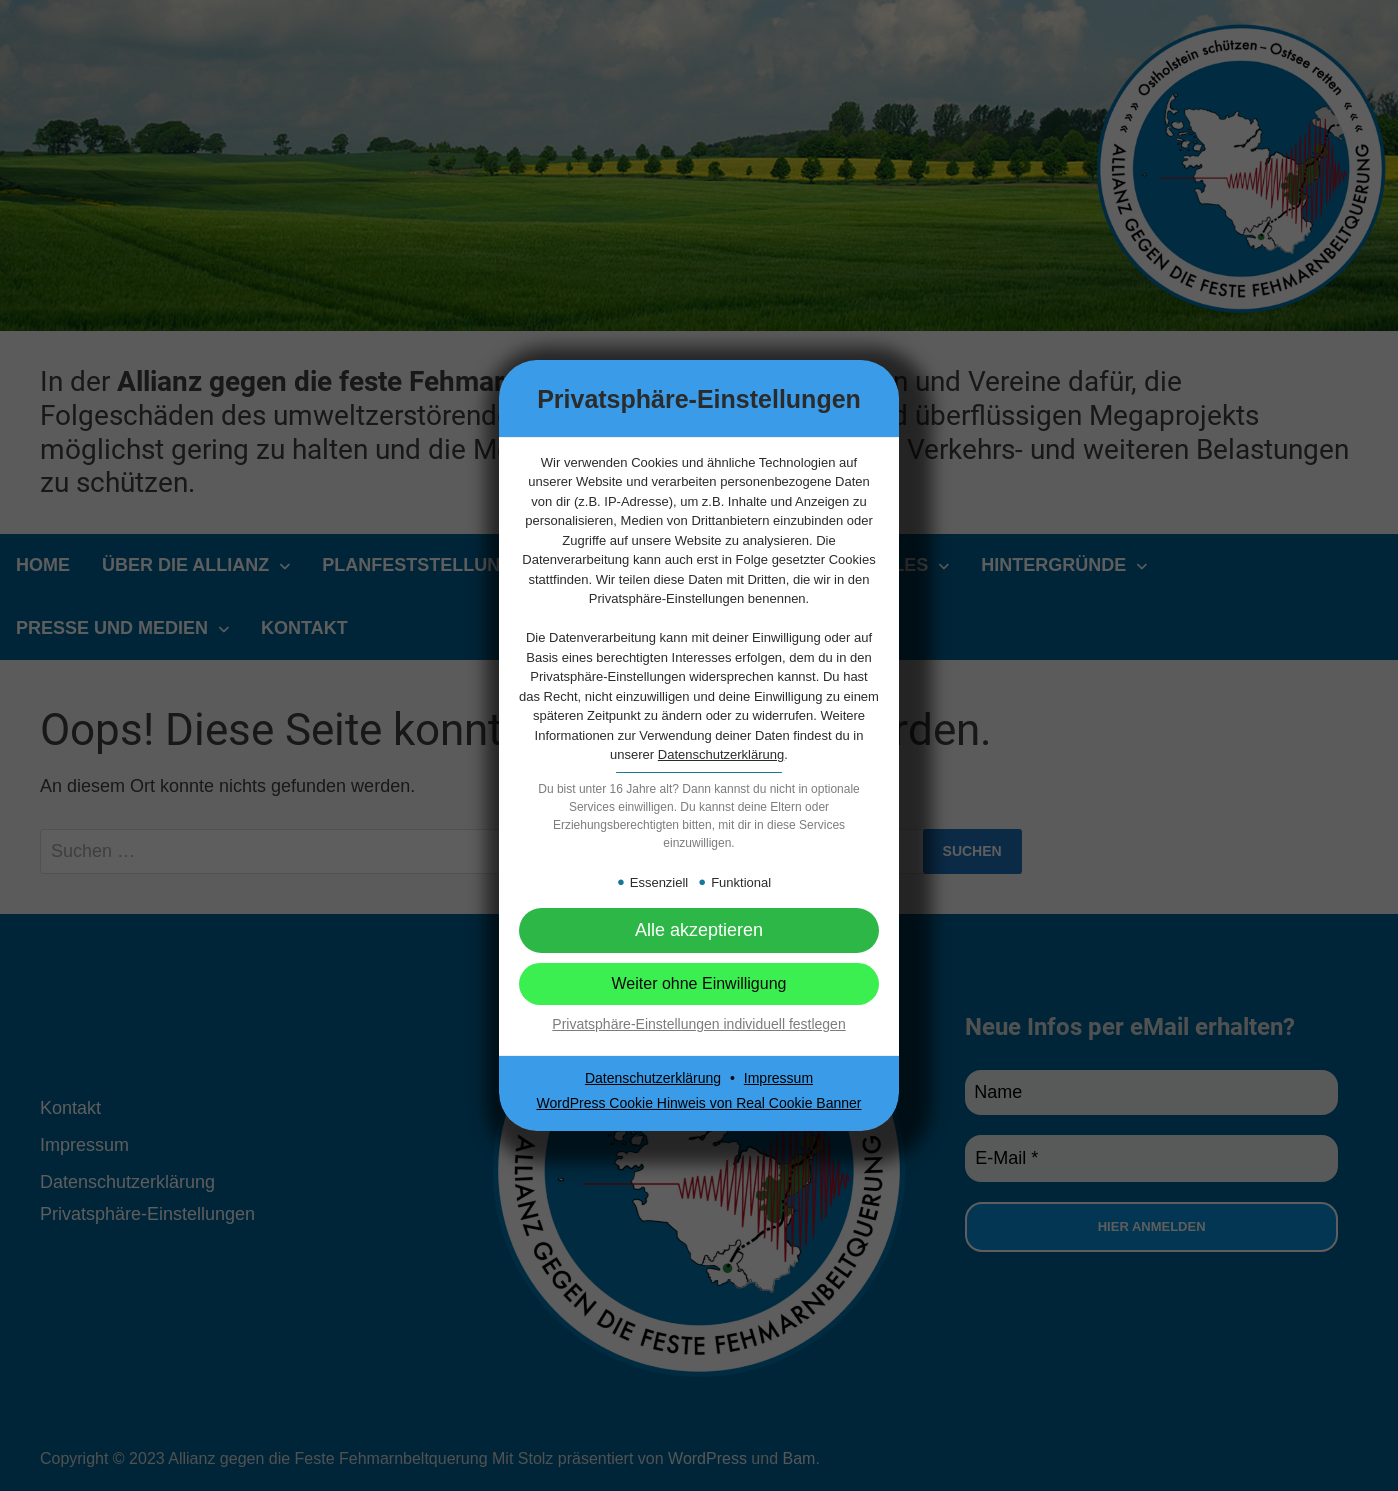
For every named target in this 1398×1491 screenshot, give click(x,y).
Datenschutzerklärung (721, 754)
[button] (699, 930)
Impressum (778, 1078)
